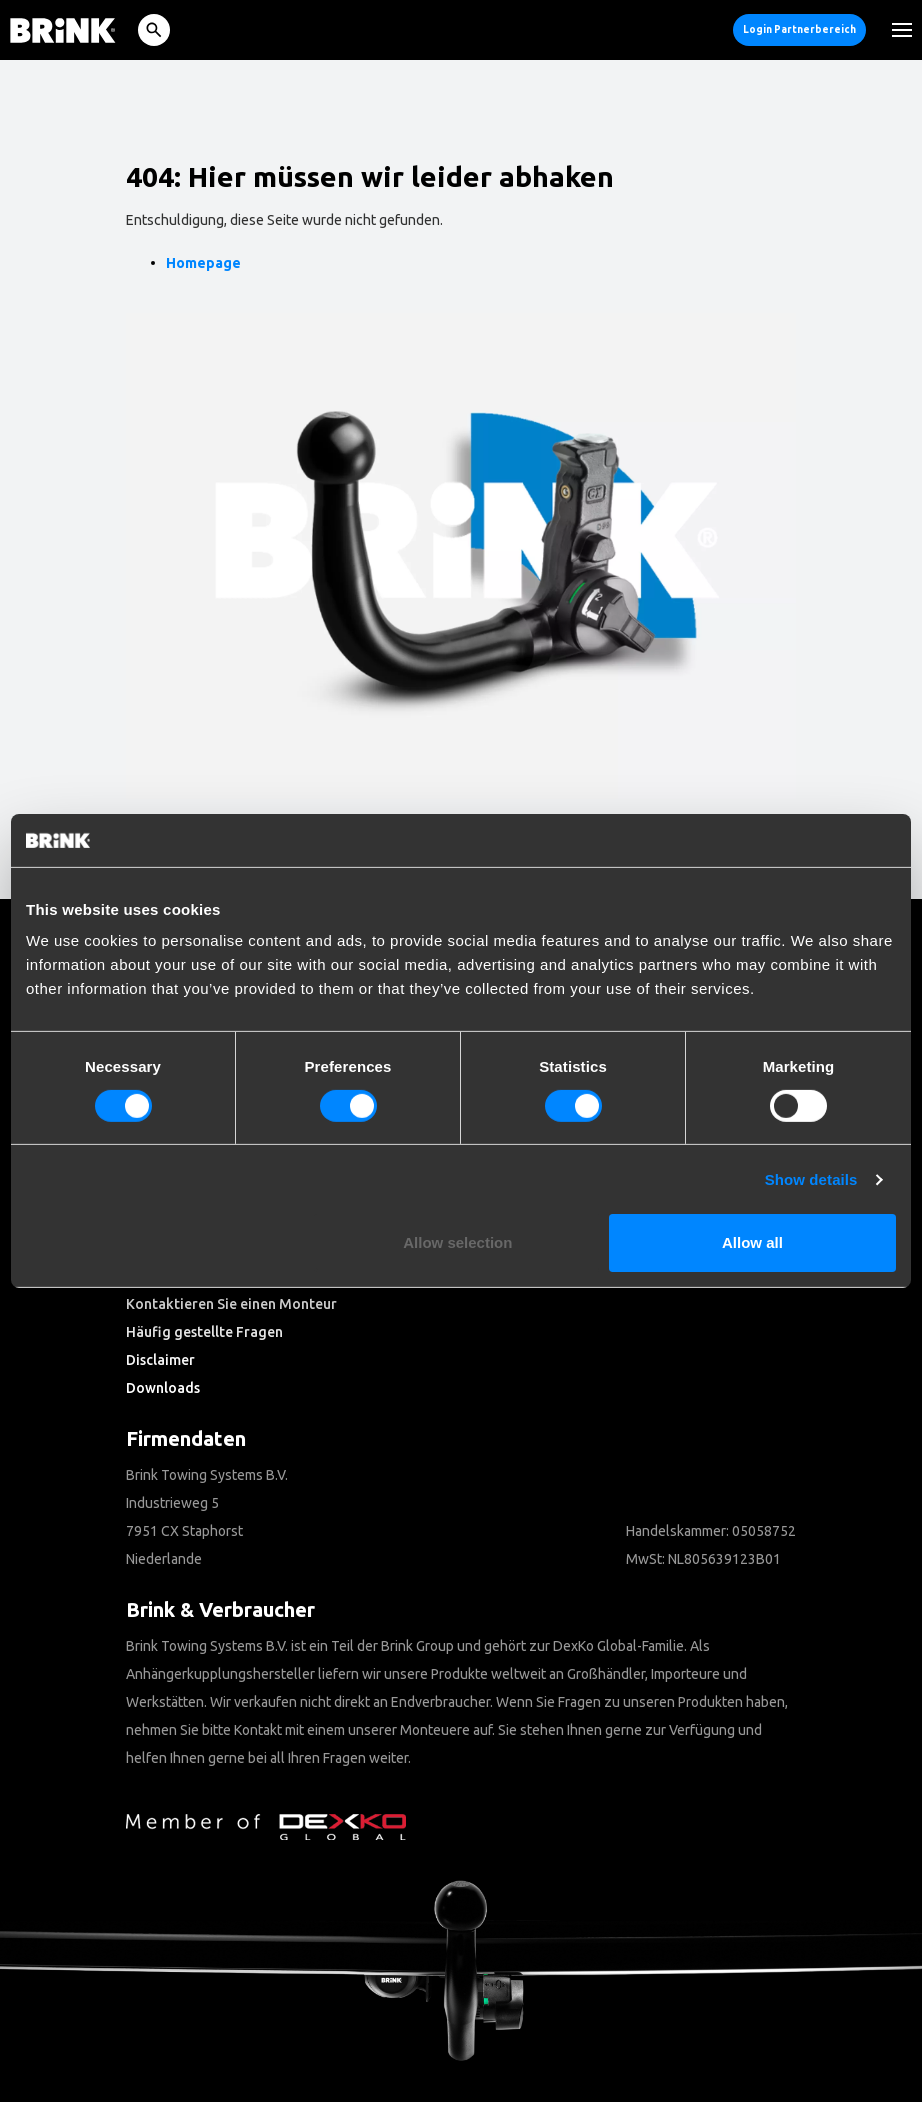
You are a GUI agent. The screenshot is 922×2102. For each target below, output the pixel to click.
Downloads (163, 1388)
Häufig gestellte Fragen (204, 1332)
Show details (811, 1179)
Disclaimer (160, 1360)
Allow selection (457, 1242)
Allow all (752, 1242)
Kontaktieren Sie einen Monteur (231, 1304)
